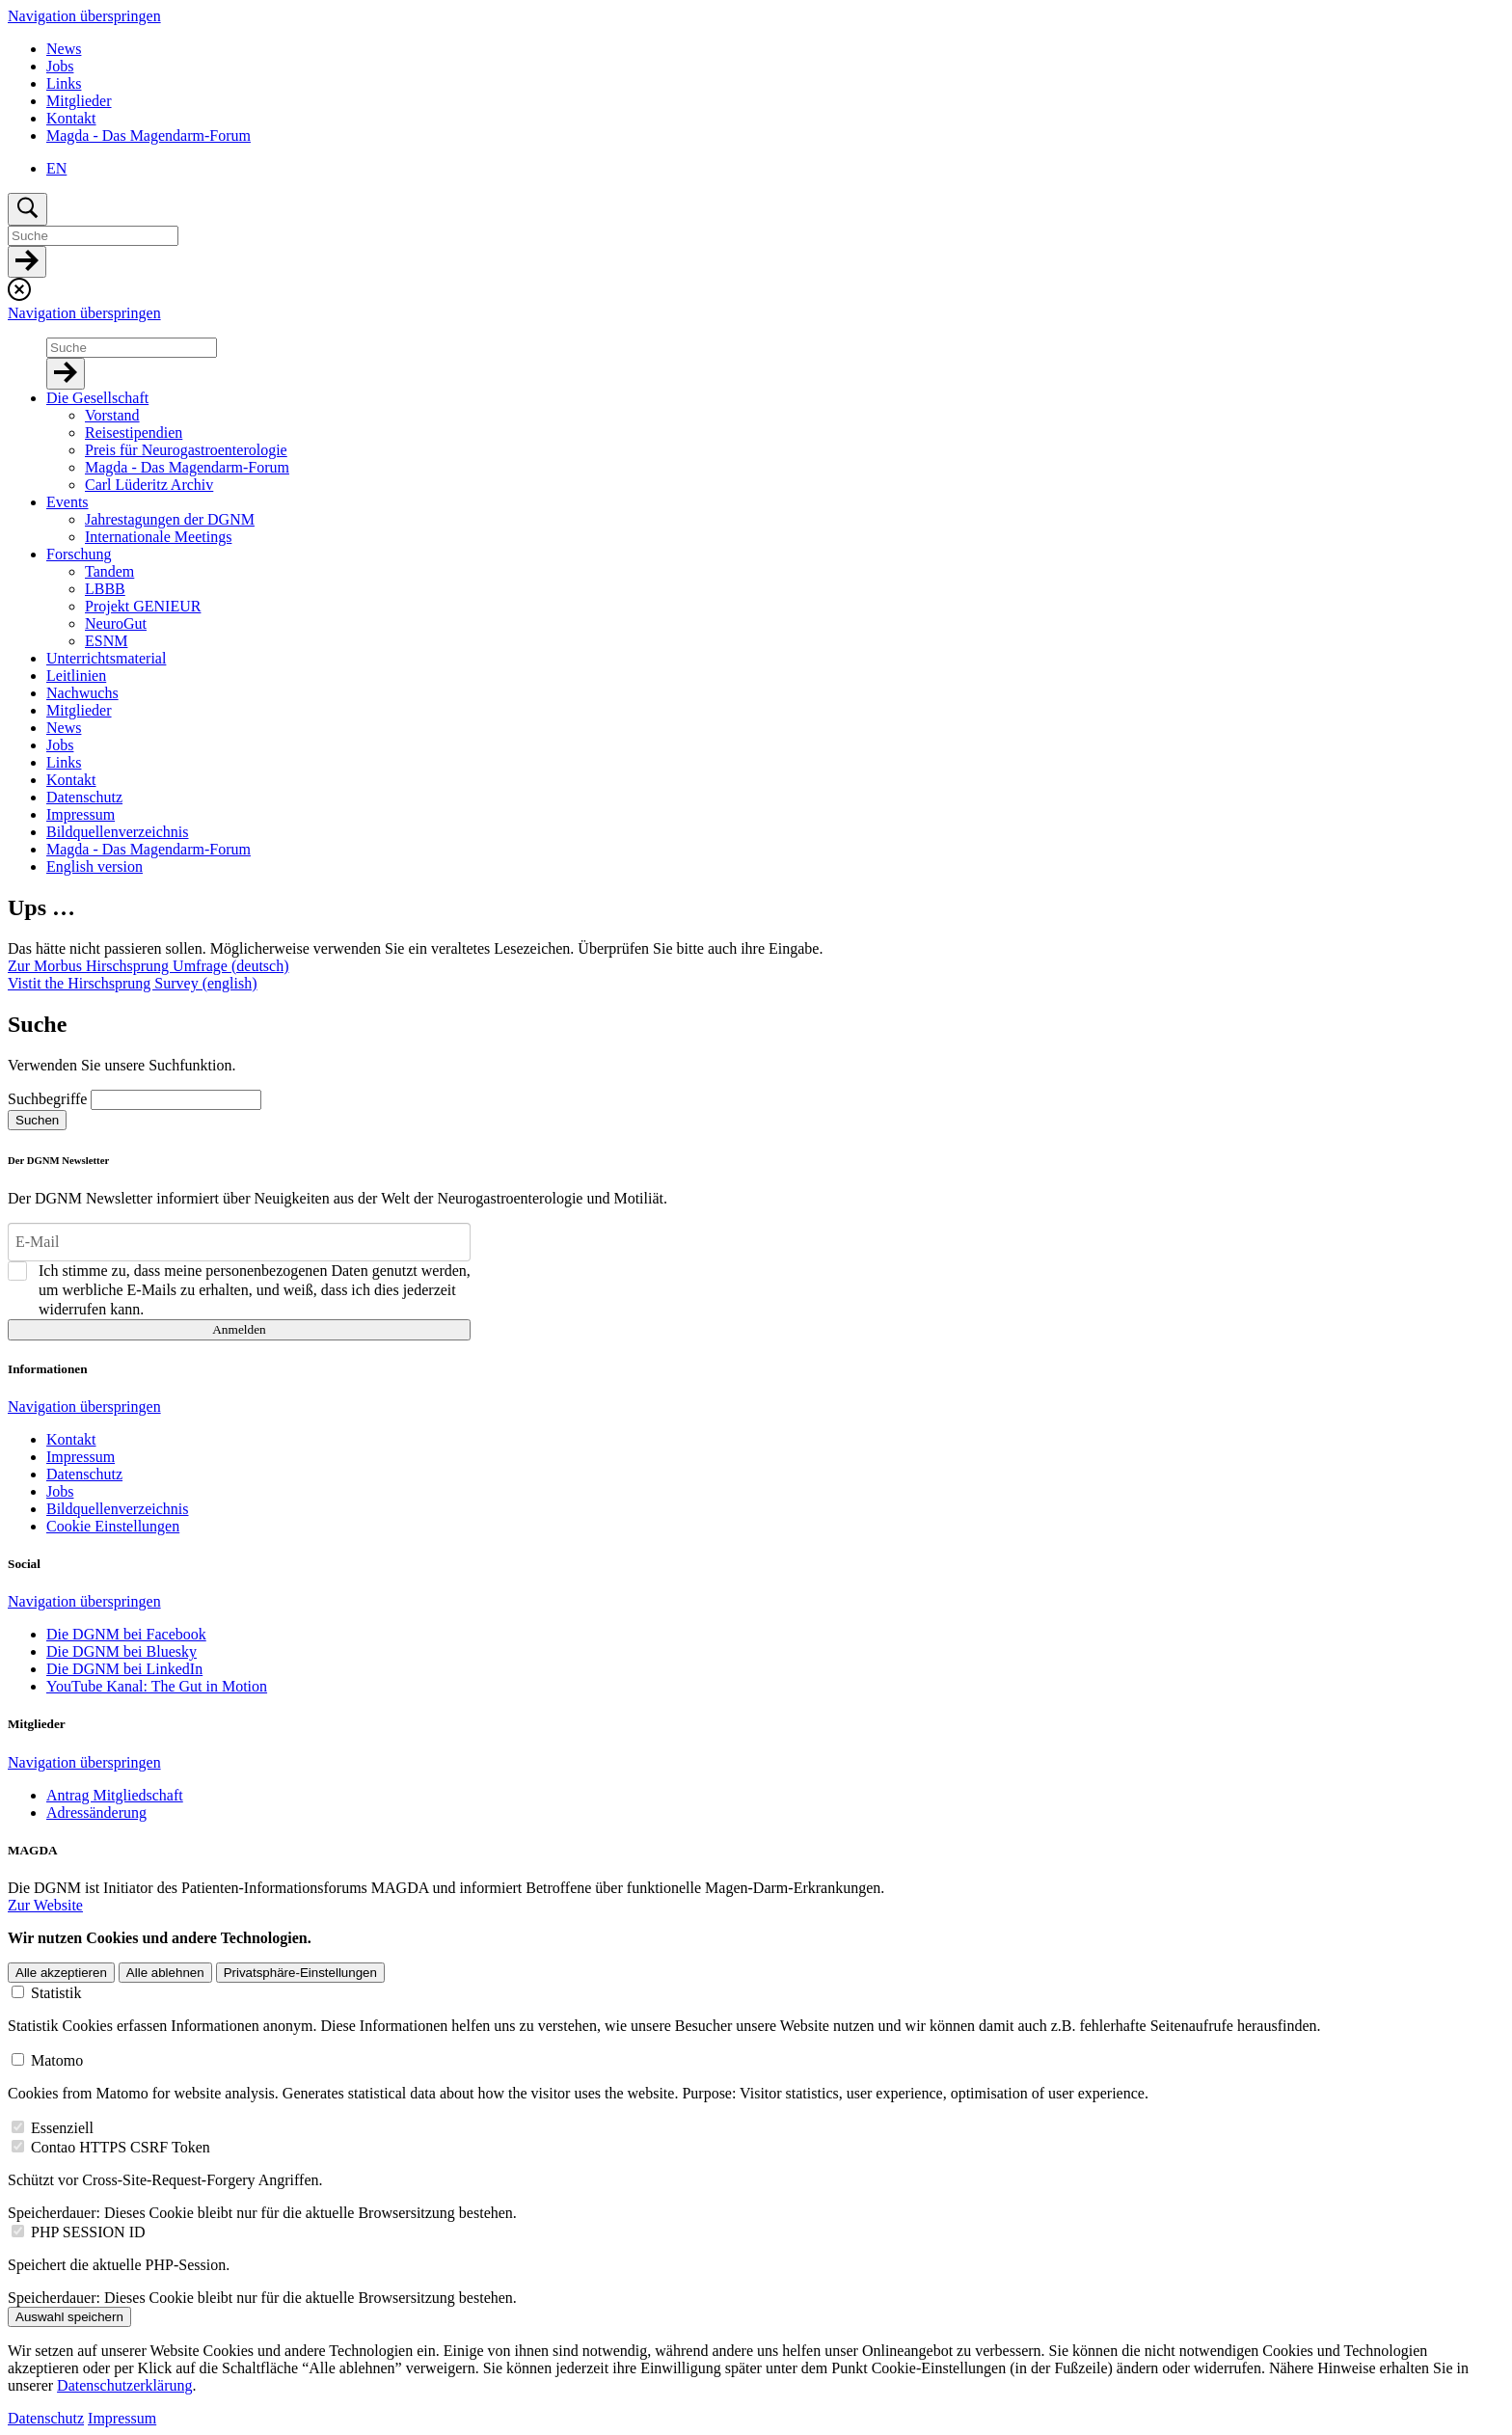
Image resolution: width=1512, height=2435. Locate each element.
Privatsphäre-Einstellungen (300, 1972)
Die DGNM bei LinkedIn (124, 1669)
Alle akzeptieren (61, 1972)
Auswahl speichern (69, 2317)
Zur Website (45, 1905)
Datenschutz (46, 2418)
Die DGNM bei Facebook (126, 1634)
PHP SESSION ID (88, 2232)
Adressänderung (96, 1812)
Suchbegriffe (47, 1099)
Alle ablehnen (165, 1972)
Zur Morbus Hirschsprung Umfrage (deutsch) (148, 966)
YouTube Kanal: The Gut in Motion (156, 1686)
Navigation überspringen (84, 16)
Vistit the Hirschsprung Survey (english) (132, 983)
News (63, 49)
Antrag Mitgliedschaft (114, 1795)
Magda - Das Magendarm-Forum (148, 135)
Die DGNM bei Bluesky (121, 1651)
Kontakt (71, 118)
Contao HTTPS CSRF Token (120, 2147)
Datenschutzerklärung (124, 2385)
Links (63, 83)
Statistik (56, 1993)
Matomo (57, 2060)
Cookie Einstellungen (112, 1526)
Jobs (59, 66)
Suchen (37, 1120)
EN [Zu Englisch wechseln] (56, 168)
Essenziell (62, 2128)
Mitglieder (79, 101)
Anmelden (239, 1329)
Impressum (122, 2418)
